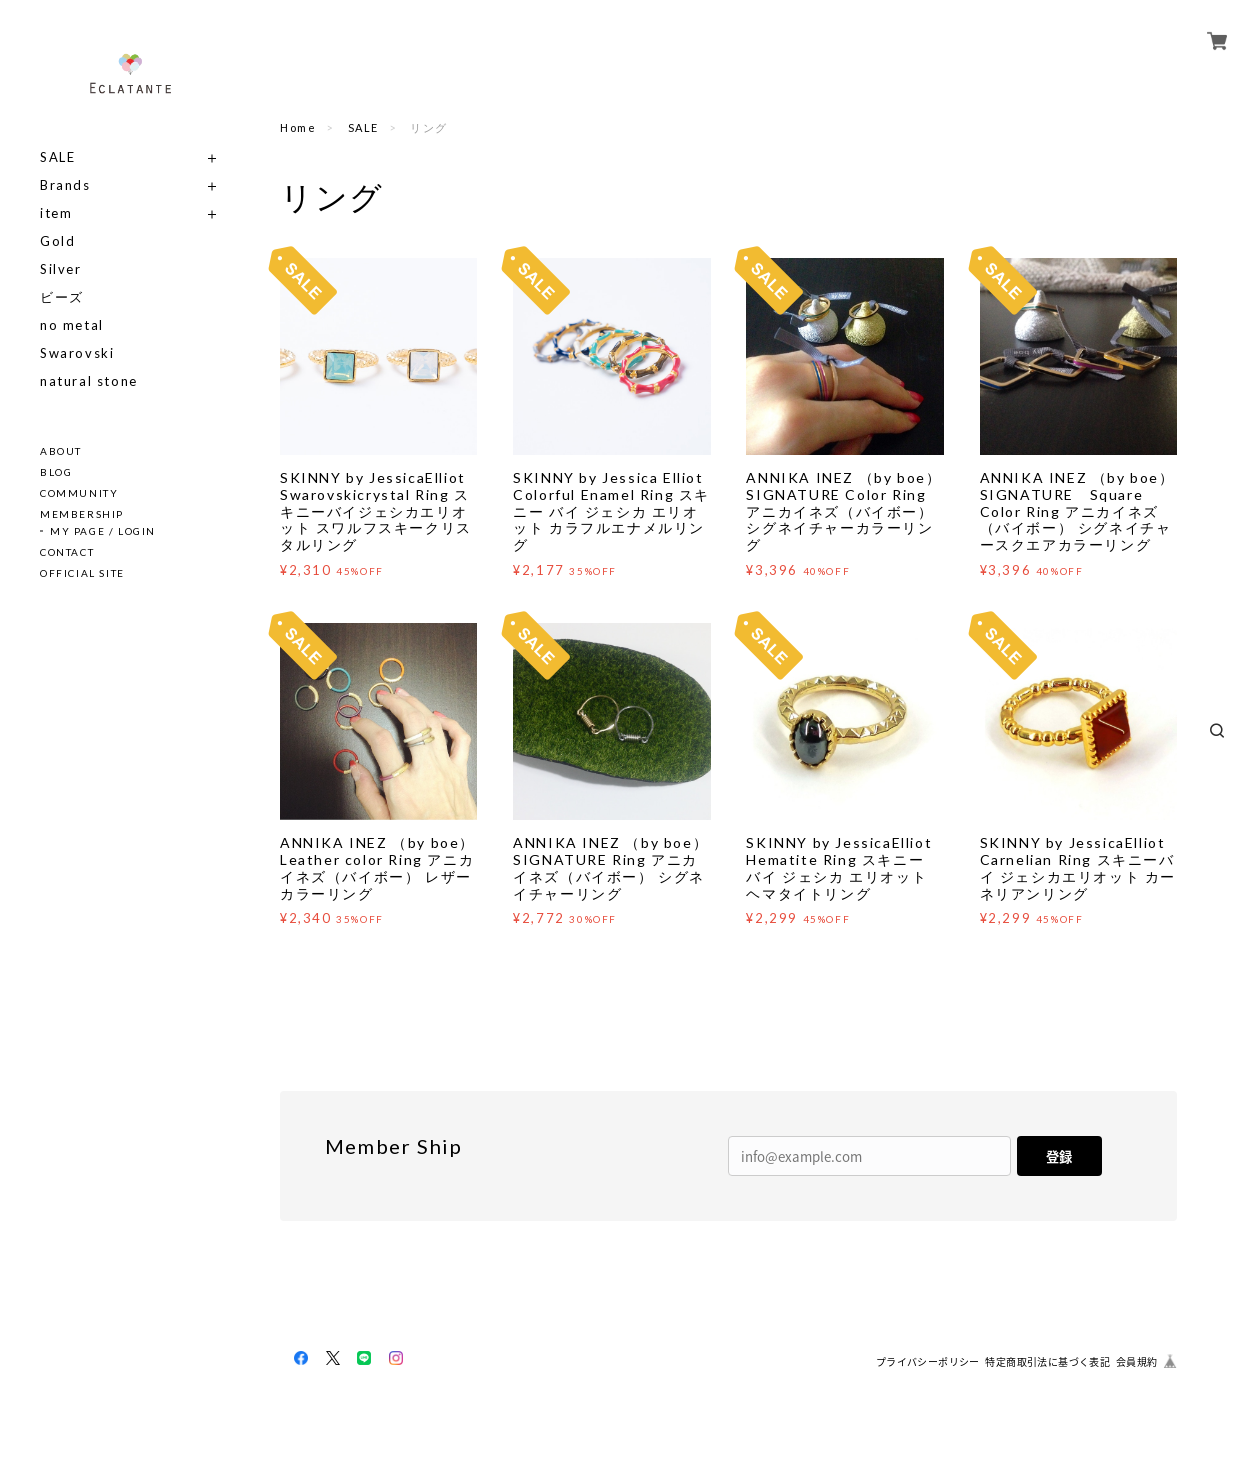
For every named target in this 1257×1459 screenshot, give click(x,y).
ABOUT (61, 451)
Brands (65, 185)
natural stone (89, 381)
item (56, 213)
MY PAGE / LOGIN (103, 531)
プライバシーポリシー (928, 1361)
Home (298, 127)
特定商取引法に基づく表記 (1047, 1361)
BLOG (56, 472)
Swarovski (77, 353)
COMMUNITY (79, 493)
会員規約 (1137, 1361)
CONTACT (67, 552)
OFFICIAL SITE (82, 573)
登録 (1059, 1156)
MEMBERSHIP (82, 514)
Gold (57, 241)
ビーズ (62, 297)
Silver (61, 269)
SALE (57, 157)
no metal (72, 325)
